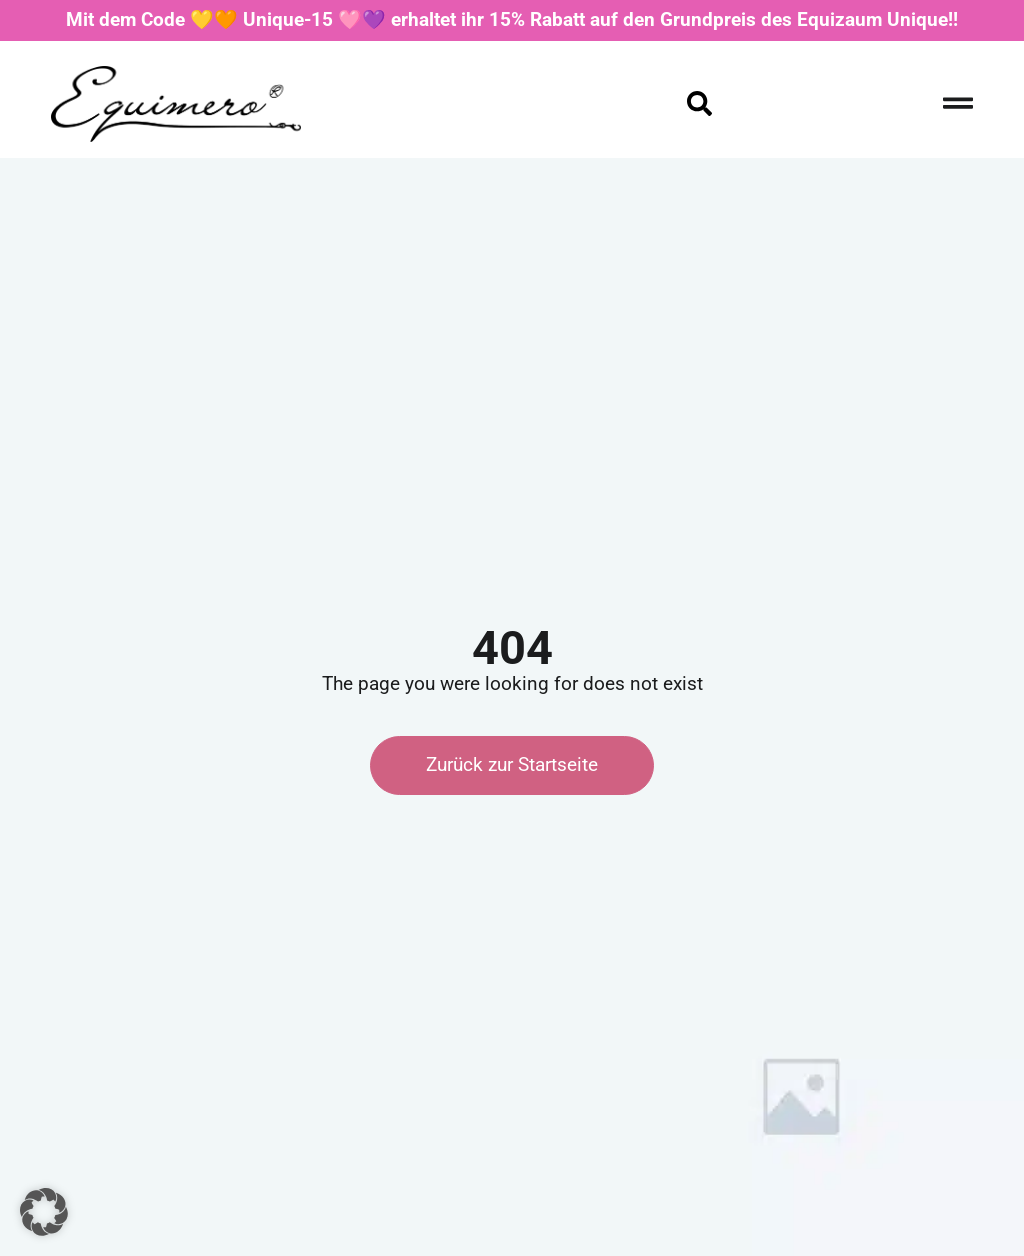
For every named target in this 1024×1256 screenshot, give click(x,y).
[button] (44, 1212)
